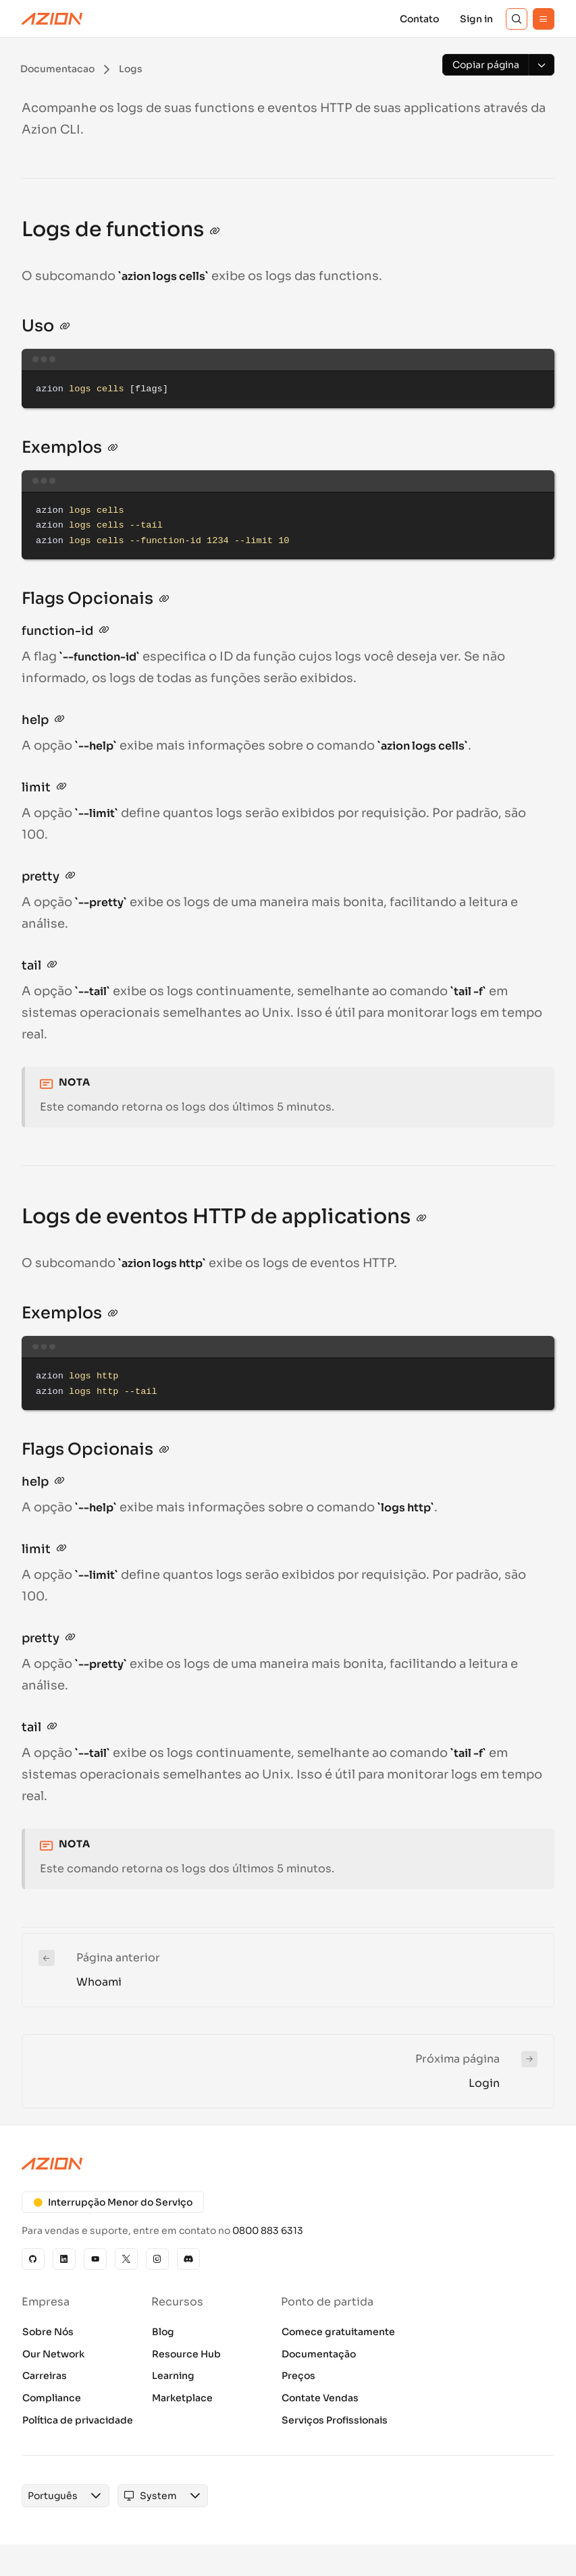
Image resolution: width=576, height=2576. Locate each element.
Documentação (319, 2354)
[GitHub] (33, 2259)
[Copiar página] (485, 65)
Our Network (53, 2354)
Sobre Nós (48, 2332)
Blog (163, 2332)
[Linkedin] (64, 2259)
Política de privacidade (77, 2420)
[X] (126, 2259)
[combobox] (52, 2496)
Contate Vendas (320, 2398)
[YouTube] (95, 2259)
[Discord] (188, 2259)
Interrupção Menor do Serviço (112, 2202)
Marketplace (182, 2398)
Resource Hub (186, 2354)
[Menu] (543, 19)
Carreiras (44, 2376)
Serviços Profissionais (335, 2420)
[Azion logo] (288, 2164)
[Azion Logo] (52, 19)
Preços (298, 2376)
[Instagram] (157, 2259)
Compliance (51, 2398)
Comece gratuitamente (338, 2332)
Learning (173, 2376)
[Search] (516, 19)
